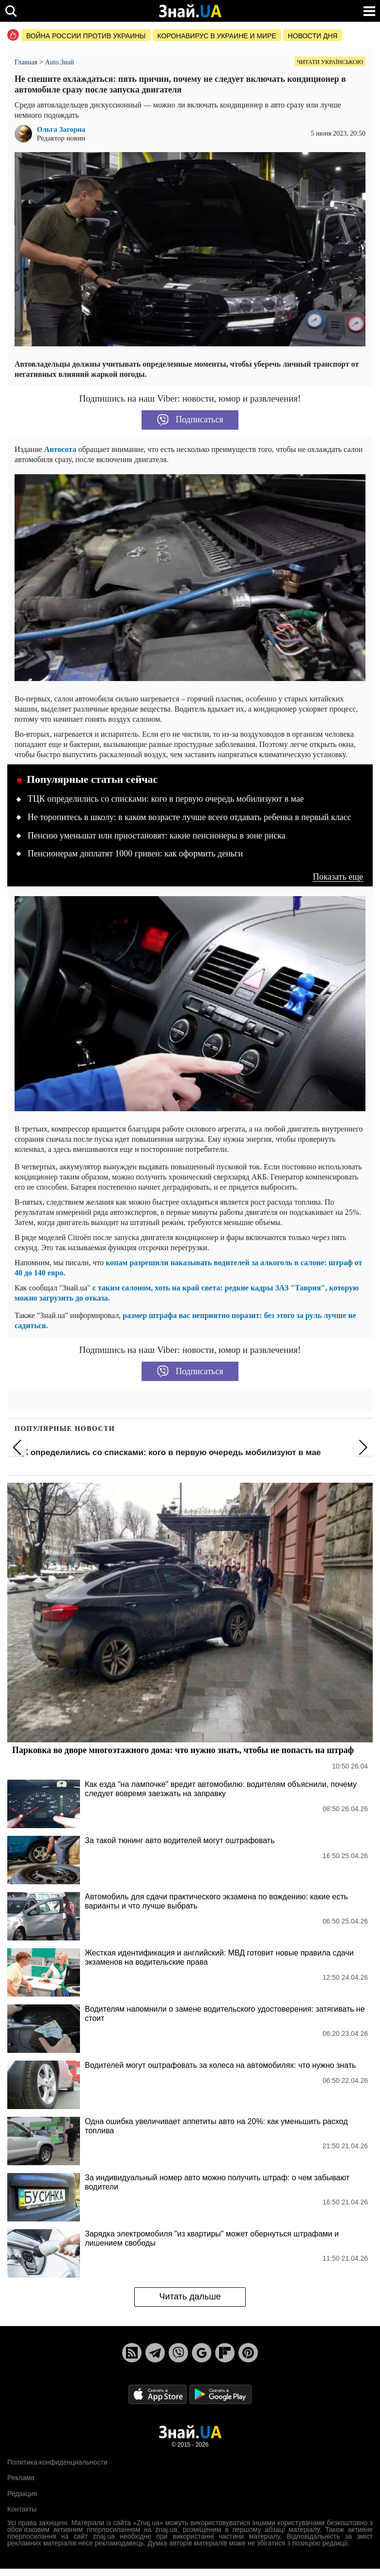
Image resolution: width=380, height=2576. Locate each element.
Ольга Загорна (61, 129)
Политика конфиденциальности (57, 2462)
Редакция (22, 2494)
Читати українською (330, 62)
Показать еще (338, 877)
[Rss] (132, 2352)
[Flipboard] (225, 2352)
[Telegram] (155, 2352)
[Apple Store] (158, 2394)
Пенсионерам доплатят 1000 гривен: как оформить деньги (135, 853)
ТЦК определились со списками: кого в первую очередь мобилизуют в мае (166, 799)
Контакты (21, 2509)
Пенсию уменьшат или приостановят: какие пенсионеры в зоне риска (156, 835)
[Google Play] (220, 2394)
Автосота (60, 449)
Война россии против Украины (86, 36)
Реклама (20, 2478)
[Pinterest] (248, 2352)
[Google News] (201, 2352)
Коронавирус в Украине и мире (217, 36)
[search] (11, 11)
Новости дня (313, 36)
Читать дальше (190, 2296)
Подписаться (190, 420)
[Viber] (178, 2352)
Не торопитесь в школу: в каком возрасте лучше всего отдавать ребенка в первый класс (189, 817)
